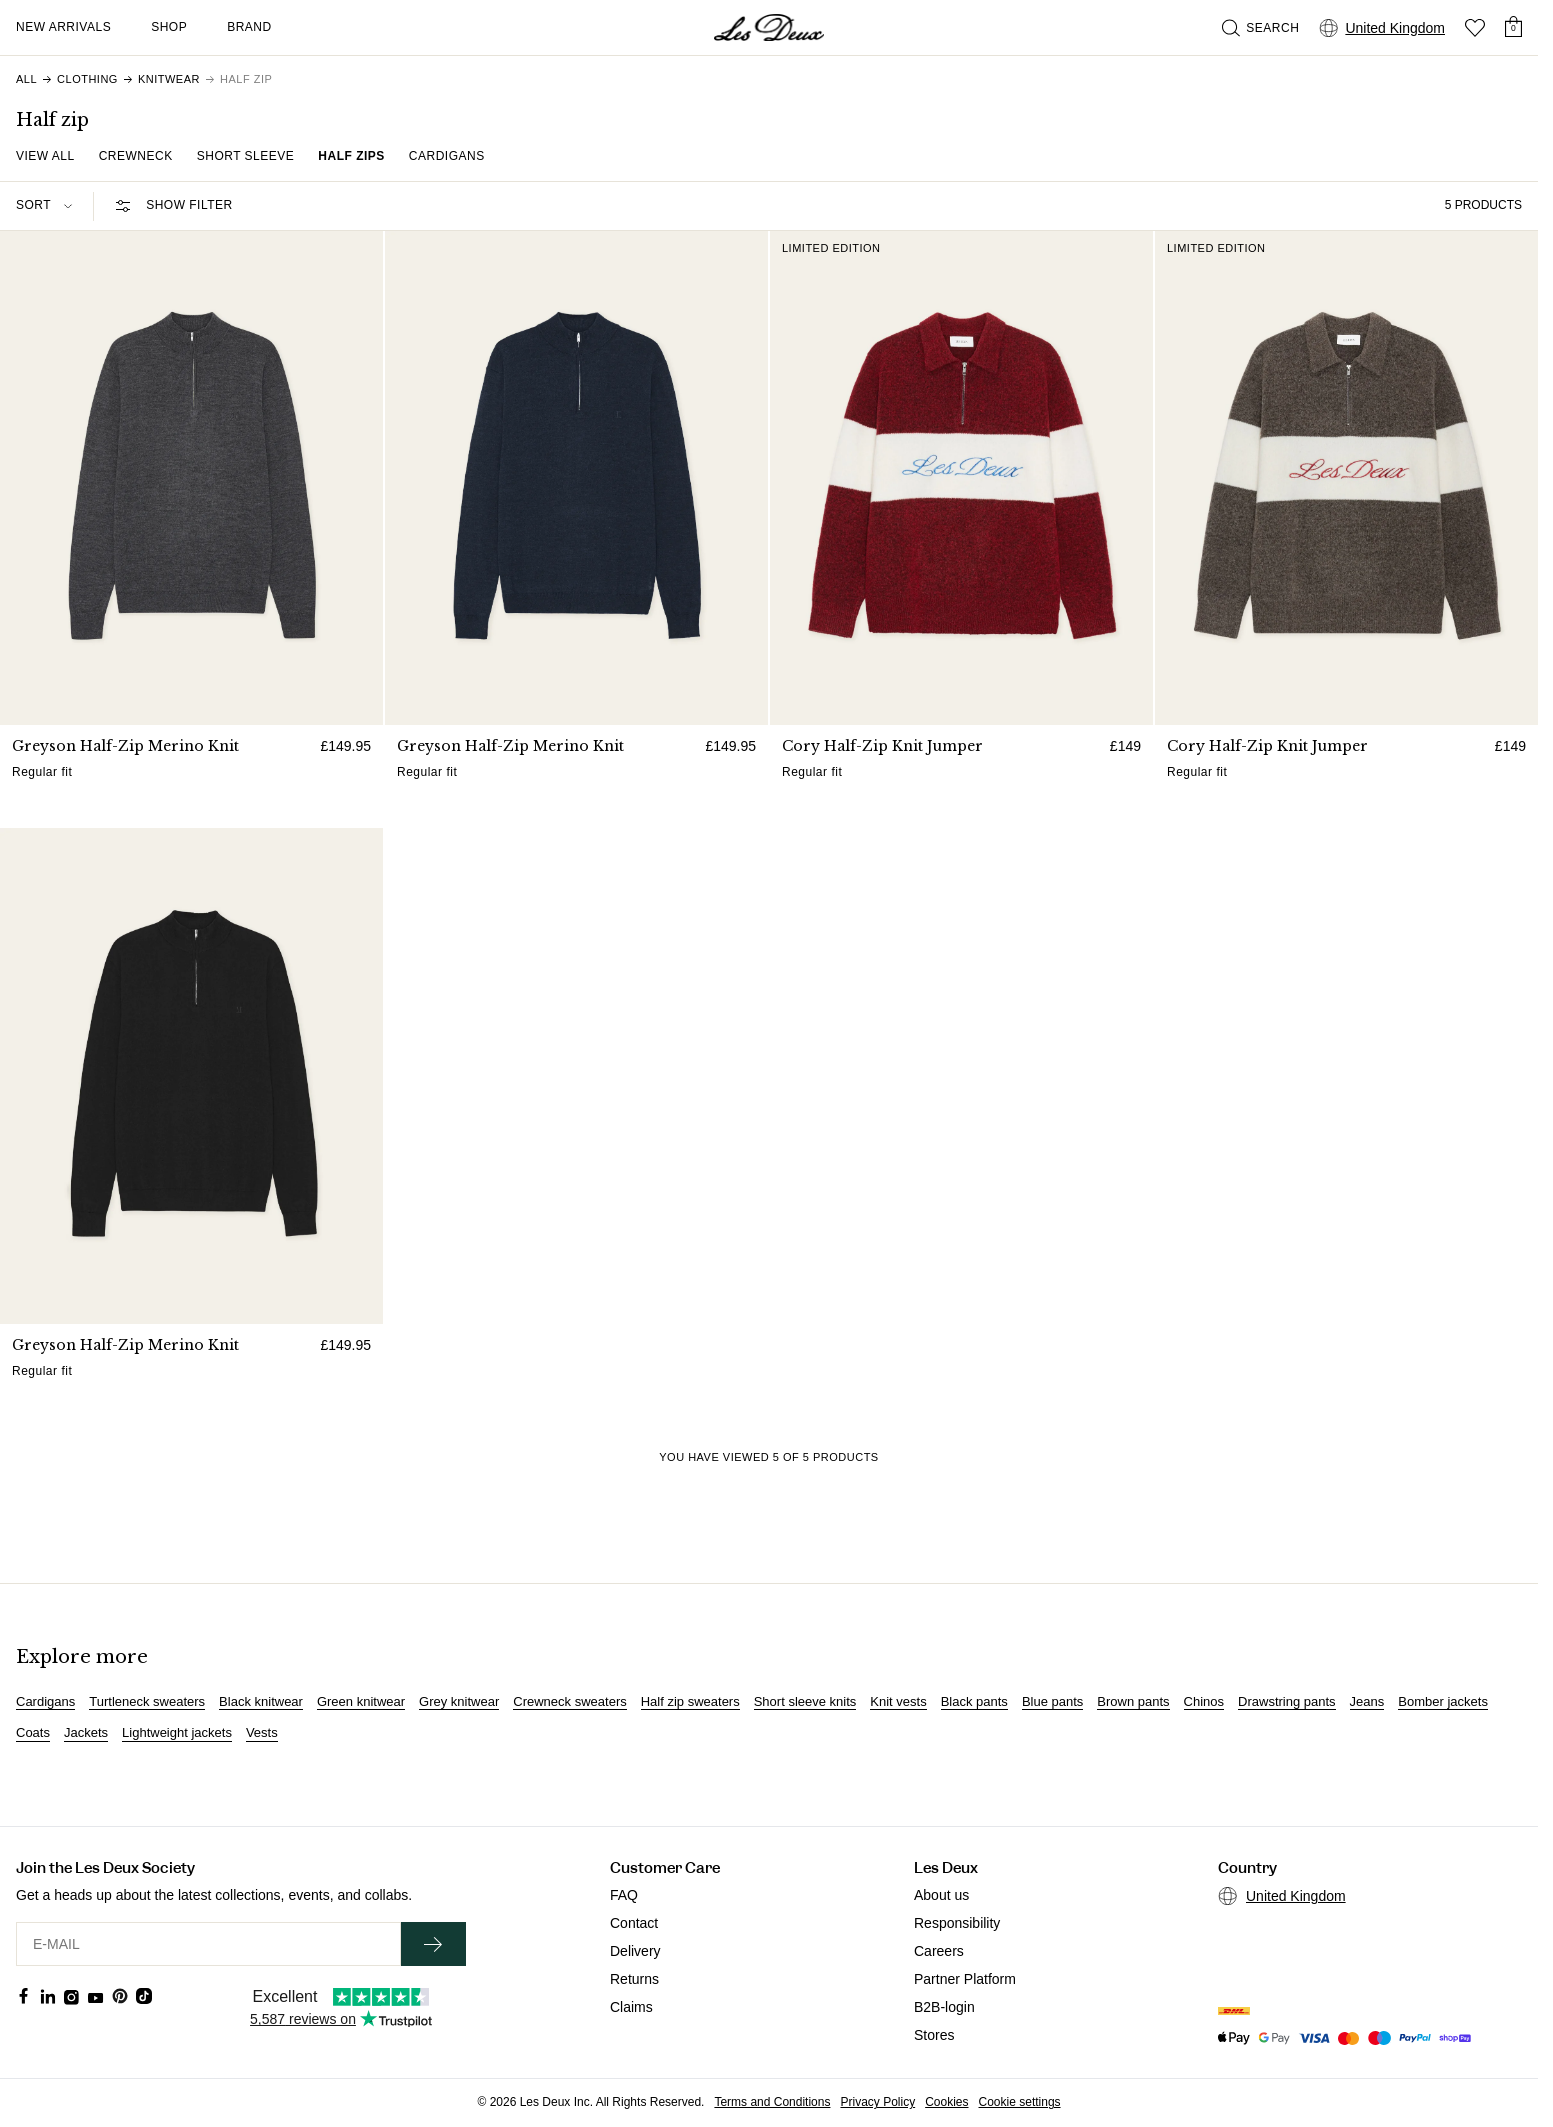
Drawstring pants (1287, 1702)
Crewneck (136, 156)
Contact (634, 1923)
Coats (33, 1733)
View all (45, 156)
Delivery (635, 1951)
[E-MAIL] (208, 1944)
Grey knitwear (459, 1702)
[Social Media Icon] (24, 1996)
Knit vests (898, 1702)
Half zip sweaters (690, 1702)
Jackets (86, 1733)
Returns (634, 1979)
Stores (934, 2035)
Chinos (1204, 1702)
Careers (939, 1951)
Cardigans (447, 156)
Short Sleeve (246, 156)
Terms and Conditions (772, 2102)
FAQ (624, 1895)
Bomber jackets (1443, 1702)
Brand (249, 27)
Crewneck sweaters (569, 1702)
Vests (262, 1733)
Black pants (974, 1702)
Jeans (1367, 1702)
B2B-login (944, 2007)
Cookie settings (1020, 2102)
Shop (169, 27)
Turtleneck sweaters (147, 1702)
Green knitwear (361, 1702)
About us (941, 1895)
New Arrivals (63, 27)
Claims (631, 2007)
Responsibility (957, 1923)
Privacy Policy (877, 2102)
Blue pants (1052, 1702)
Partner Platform (965, 1979)
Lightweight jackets (177, 1733)
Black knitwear (261, 1702)
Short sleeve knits (805, 1702)
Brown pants (1133, 1702)
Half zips (351, 156)
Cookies (946, 2102)
